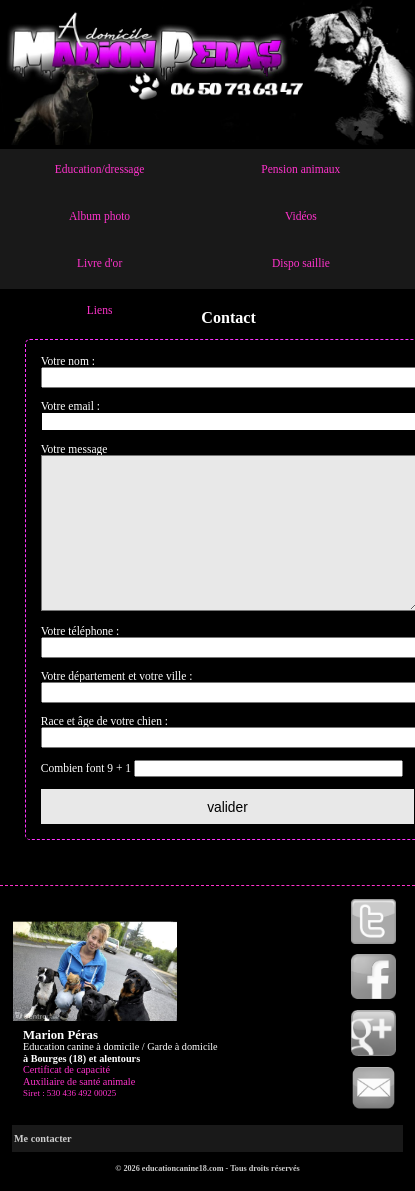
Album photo (99, 216)
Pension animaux (300, 169)
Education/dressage (100, 169)
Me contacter (43, 1168)
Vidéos (301, 216)
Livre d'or (99, 263)
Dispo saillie (301, 263)
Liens (100, 310)
